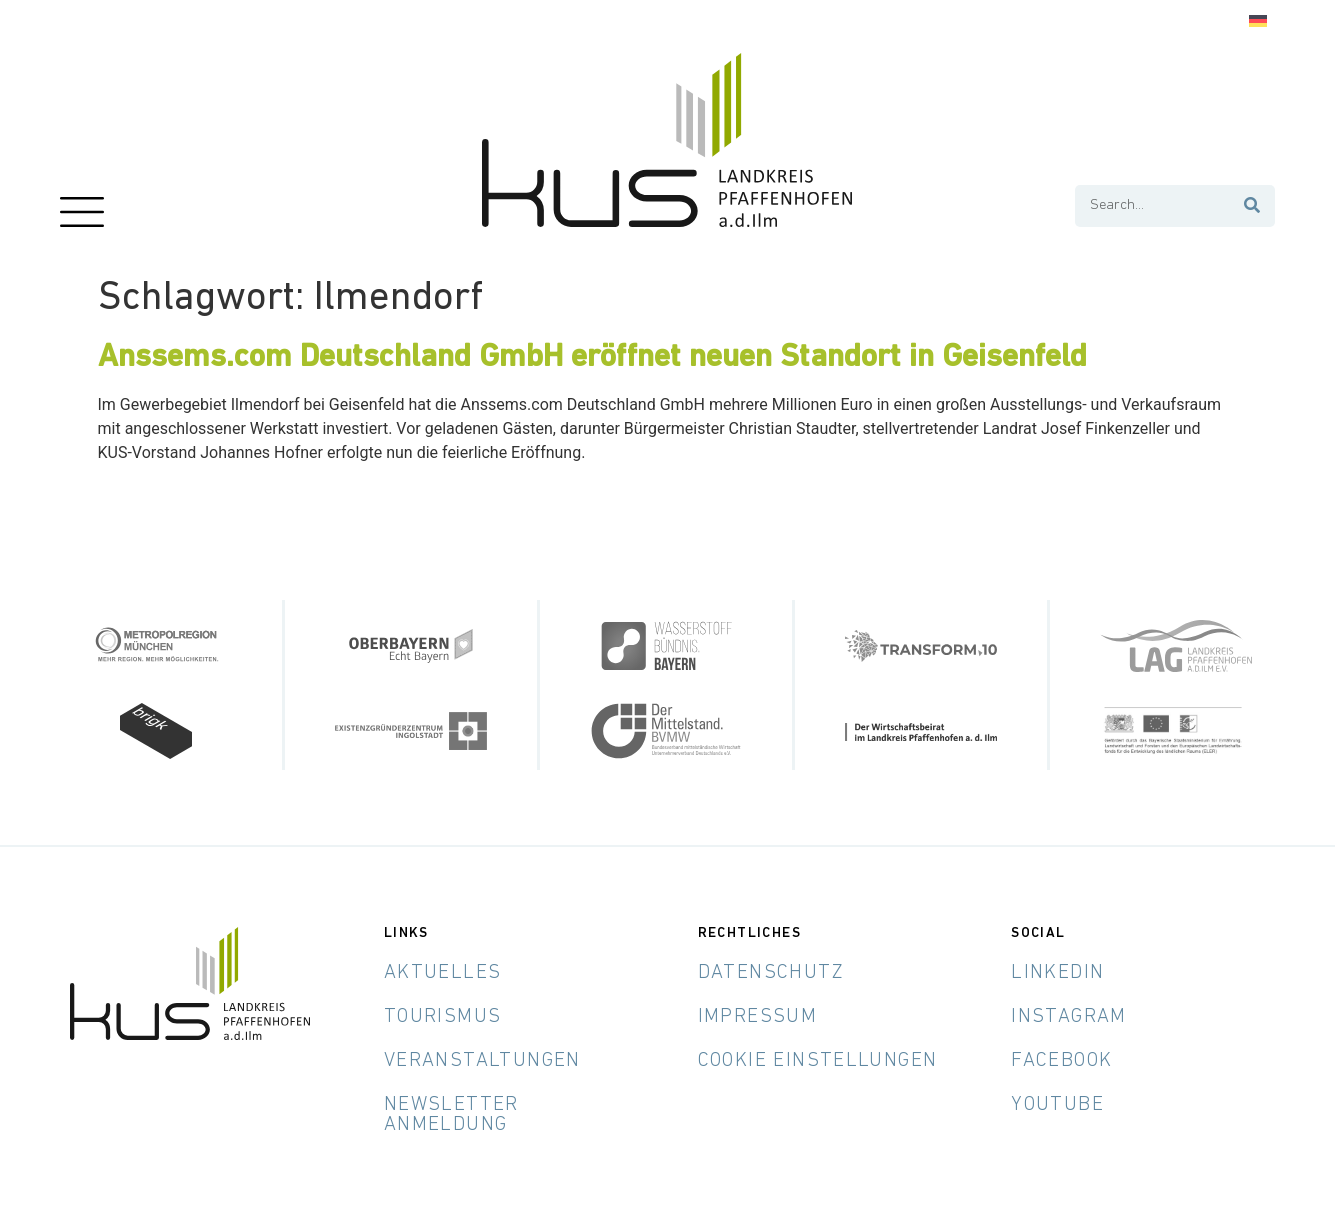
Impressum (758, 1017)
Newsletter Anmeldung (451, 1115)
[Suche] (1253, 206)
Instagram (1069, 1017)
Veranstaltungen (482, 1061)
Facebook (1061, 1061)
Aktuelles (443, 973)
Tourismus (443, 1017)
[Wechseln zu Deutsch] (1258, 21)
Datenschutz (771, 973)
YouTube (1057, 1105)
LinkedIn (1057, 973)
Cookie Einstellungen (818, 1061)
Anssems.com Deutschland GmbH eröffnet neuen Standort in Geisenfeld (592, 358)
